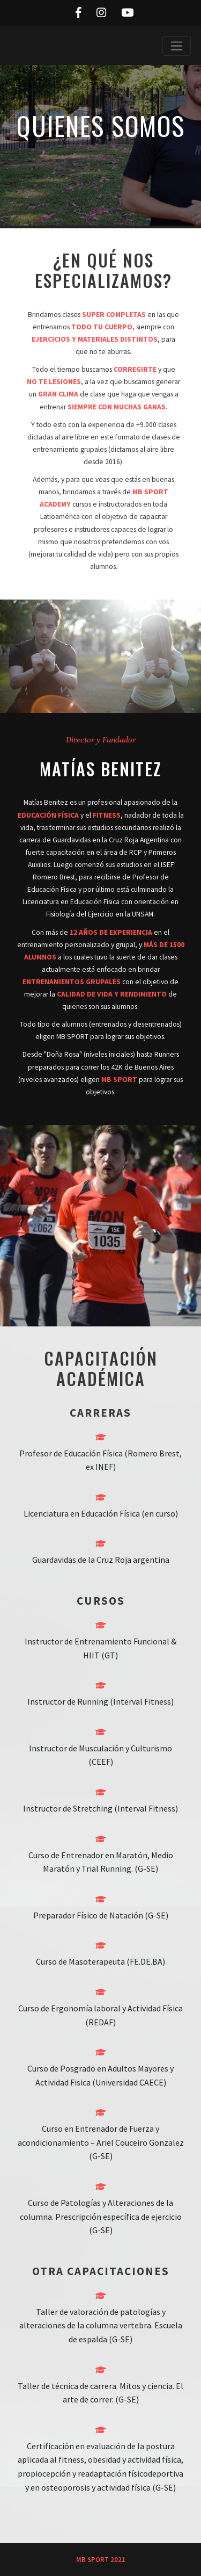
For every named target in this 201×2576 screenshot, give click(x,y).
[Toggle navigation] (176, 46)
